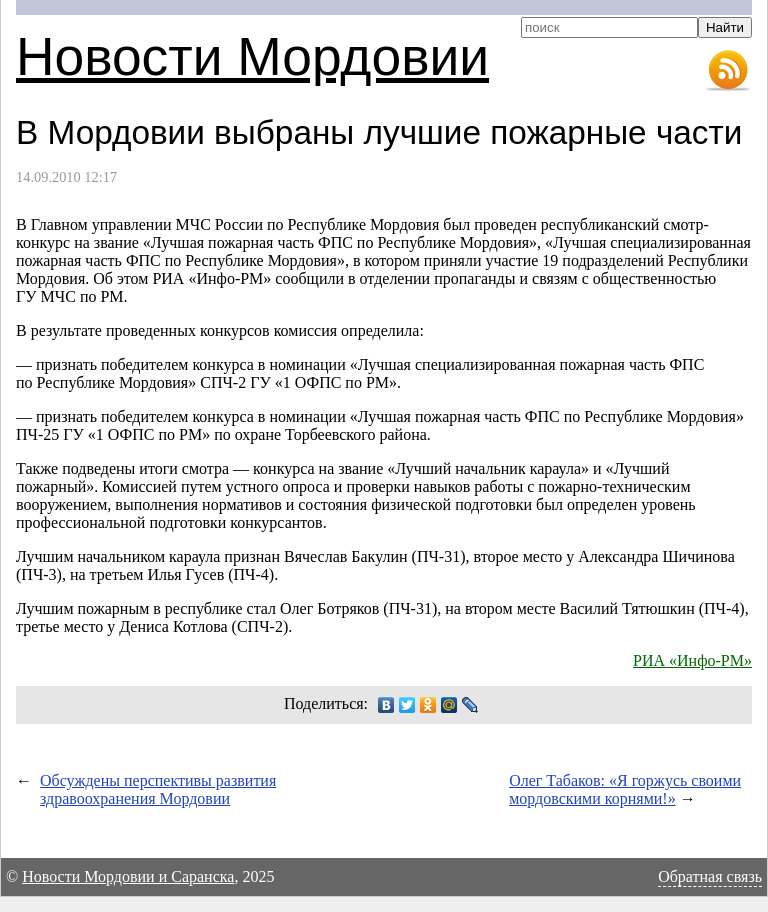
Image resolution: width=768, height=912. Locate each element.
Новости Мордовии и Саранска (128, 876)
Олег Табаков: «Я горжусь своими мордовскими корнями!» (625, 789)
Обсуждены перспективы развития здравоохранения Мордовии (158, 789)
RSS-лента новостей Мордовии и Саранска (728, 71)
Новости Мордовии (252, 56)
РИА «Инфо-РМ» (692, 660)
